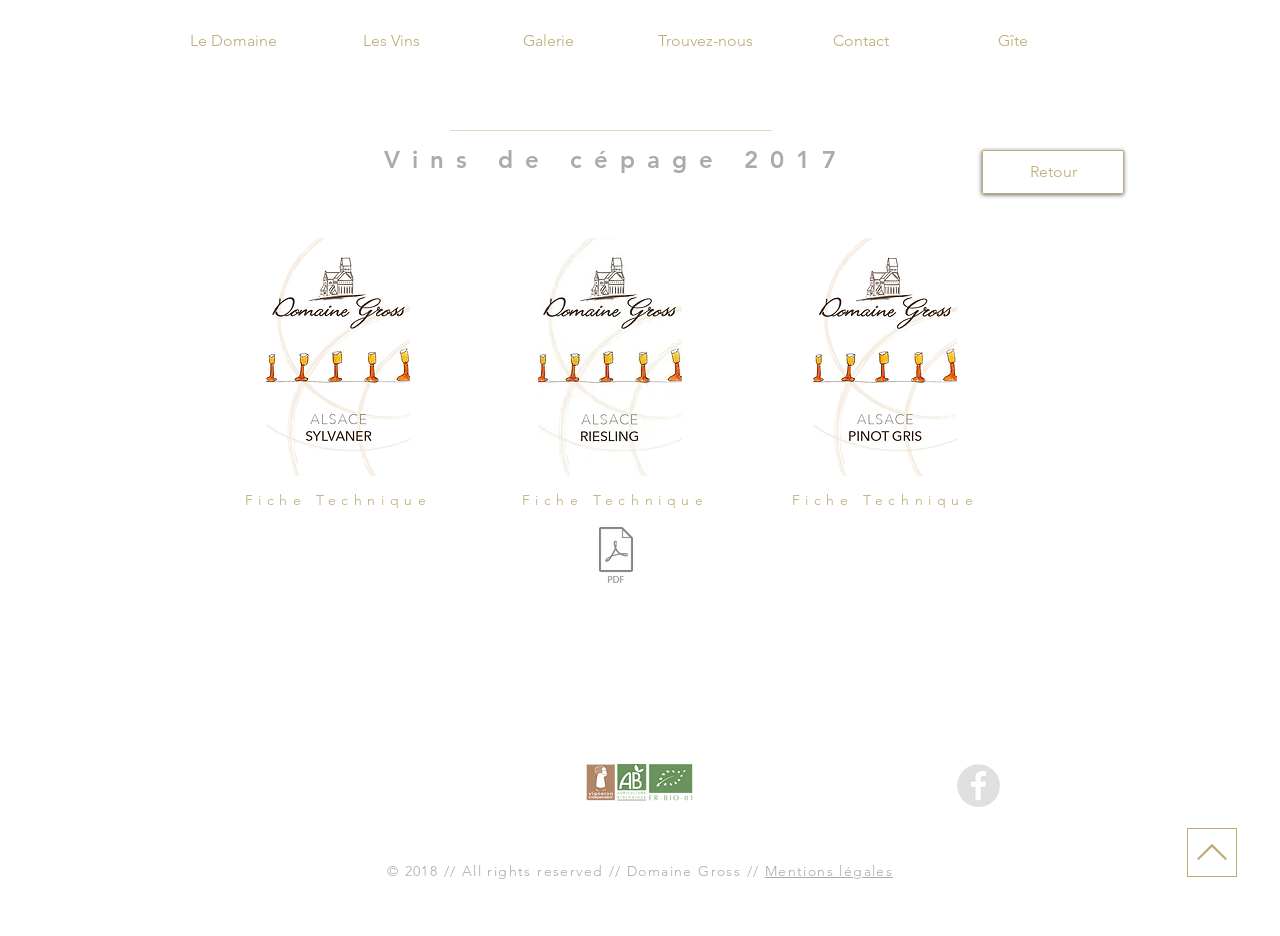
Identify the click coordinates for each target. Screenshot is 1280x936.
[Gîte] (1013, 41)
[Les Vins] (391, 41)
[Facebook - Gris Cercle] (978, 785)
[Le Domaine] (233, 41)
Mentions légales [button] (829, 871)
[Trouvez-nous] (705, 41)
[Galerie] (548, 41)
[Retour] (1053, 172)
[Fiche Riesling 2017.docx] (616, 558)
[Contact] (861, 41)
